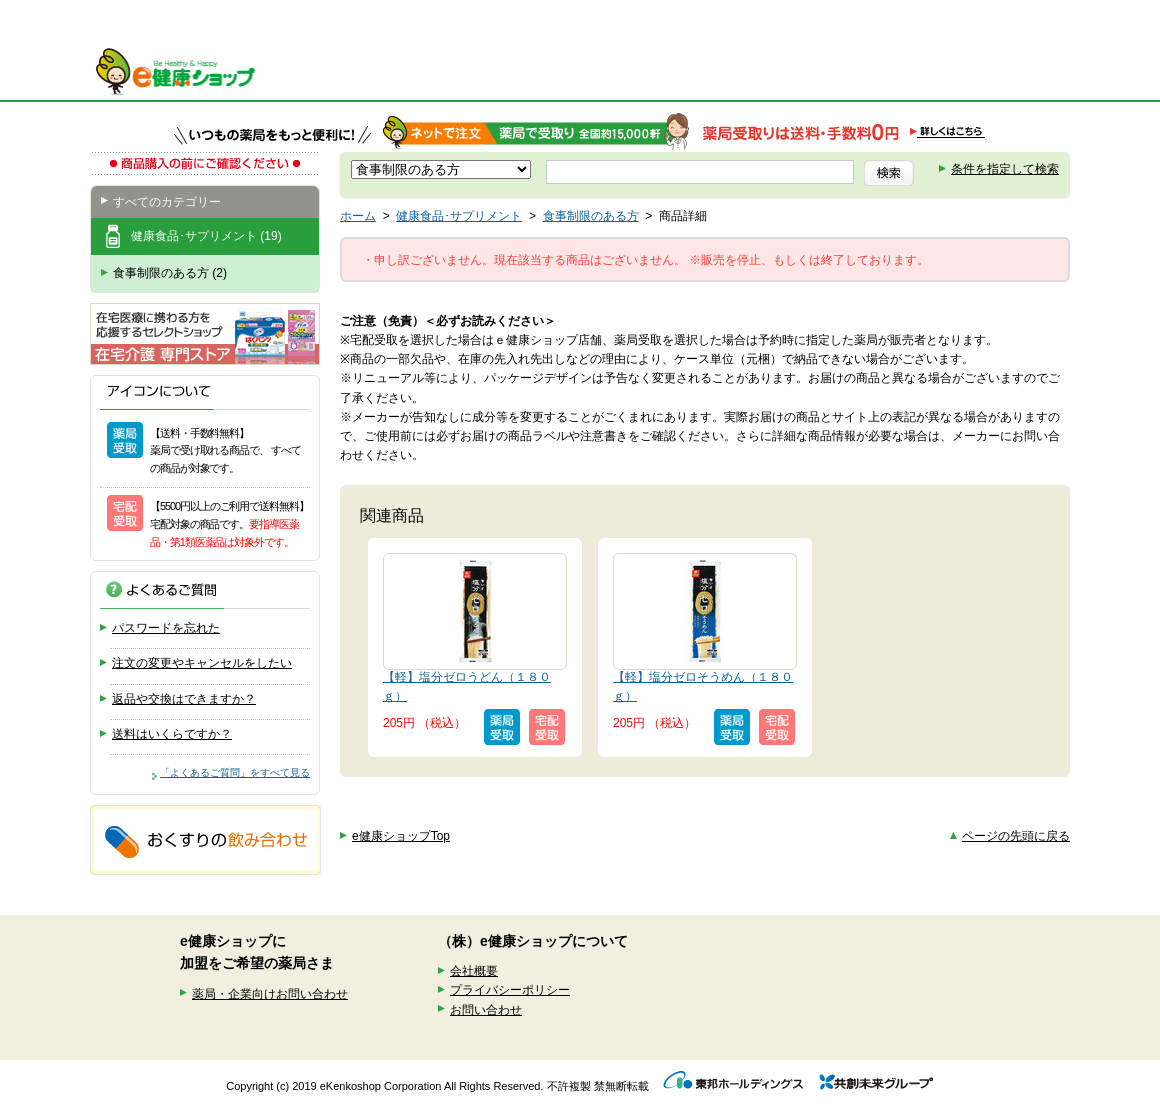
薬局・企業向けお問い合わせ (270, 994)
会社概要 (474, 971)
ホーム (358, 216)
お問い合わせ (486, 1010)
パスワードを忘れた (166, 628)
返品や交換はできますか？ (184, 699)
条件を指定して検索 (1005, 169)
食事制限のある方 (591, 216)
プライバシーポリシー (510, 990)
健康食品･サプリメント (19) (206, 236)
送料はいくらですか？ (172, 734)
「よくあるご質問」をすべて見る (235, 772)
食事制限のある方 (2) (170, 273)
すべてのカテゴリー (167, 202)
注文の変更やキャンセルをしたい (202, 663)
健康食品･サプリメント (459, 216)
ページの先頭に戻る (1016, 836)
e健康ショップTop (401, 836)
